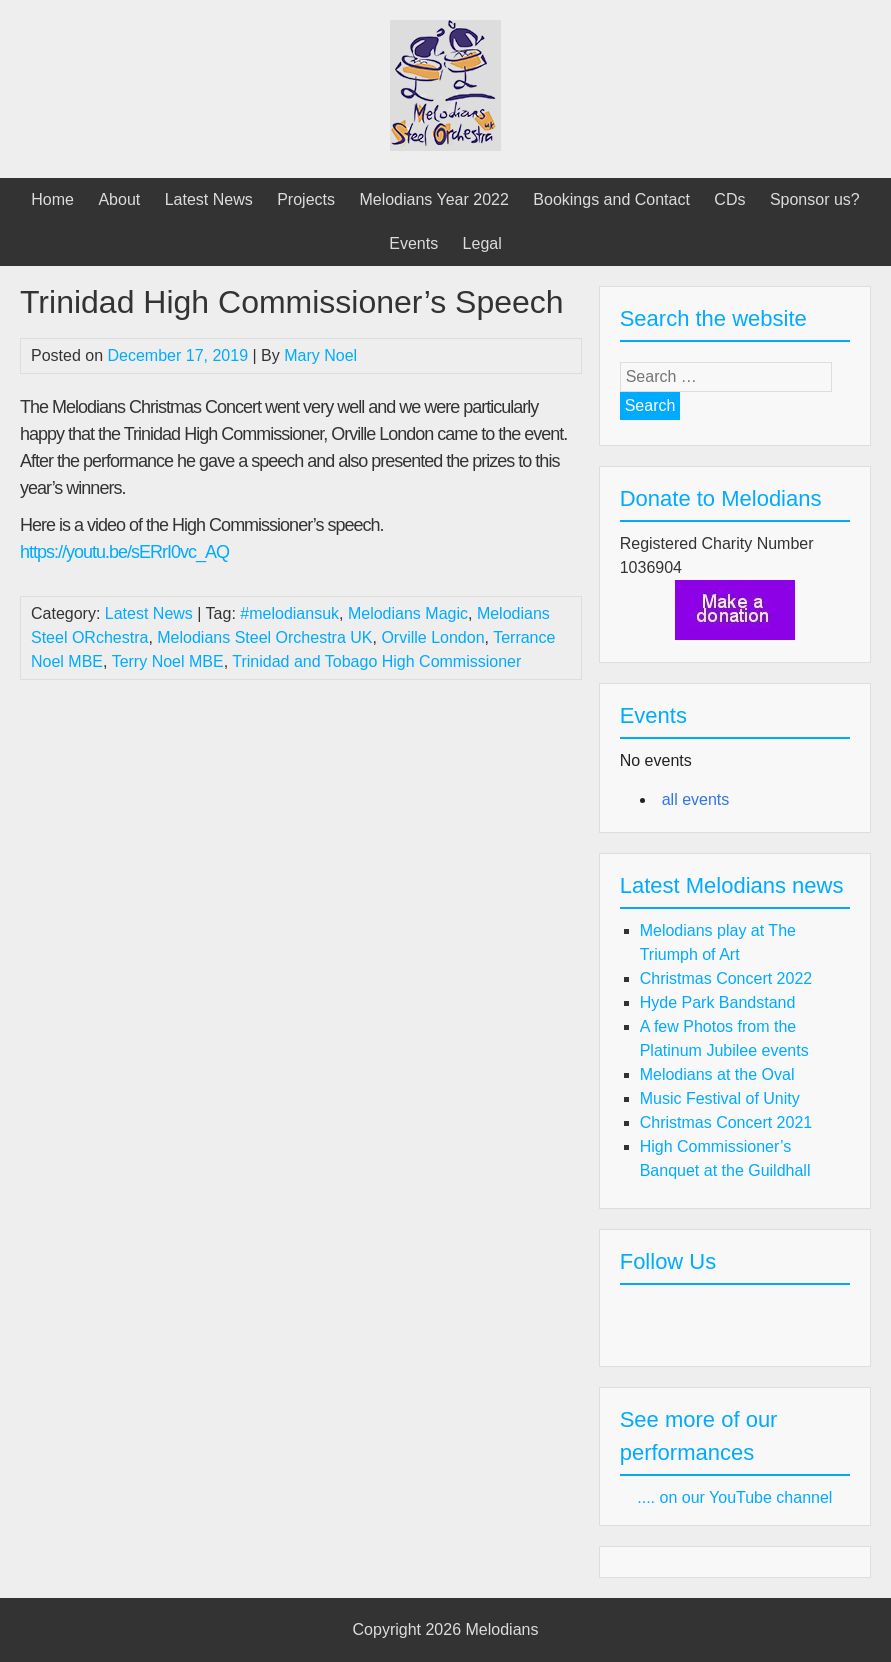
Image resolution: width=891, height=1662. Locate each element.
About (119, 199)
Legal (482, 243)
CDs (729, 199)
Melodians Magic (408, 613)
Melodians (502, 1629)
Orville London (432, 637)
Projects (306, 199)
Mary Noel (320, 355)
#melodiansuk (289, 613)
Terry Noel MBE (168, 661)
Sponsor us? (815, 199)
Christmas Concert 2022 (726, 978)
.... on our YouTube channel (734, 1497)
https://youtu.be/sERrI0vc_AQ (124, 552)
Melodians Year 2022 (433, 199)
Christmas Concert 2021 (726, 1122)
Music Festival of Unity (720, 1098)
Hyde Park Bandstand (718, 1002)
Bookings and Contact (611, 199)
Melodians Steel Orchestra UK (264, 637)
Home (52, 199)
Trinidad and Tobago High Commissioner (376, 661)
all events (696, 799)
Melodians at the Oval (717, 1074)
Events (413, 243)
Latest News (209, 199)
